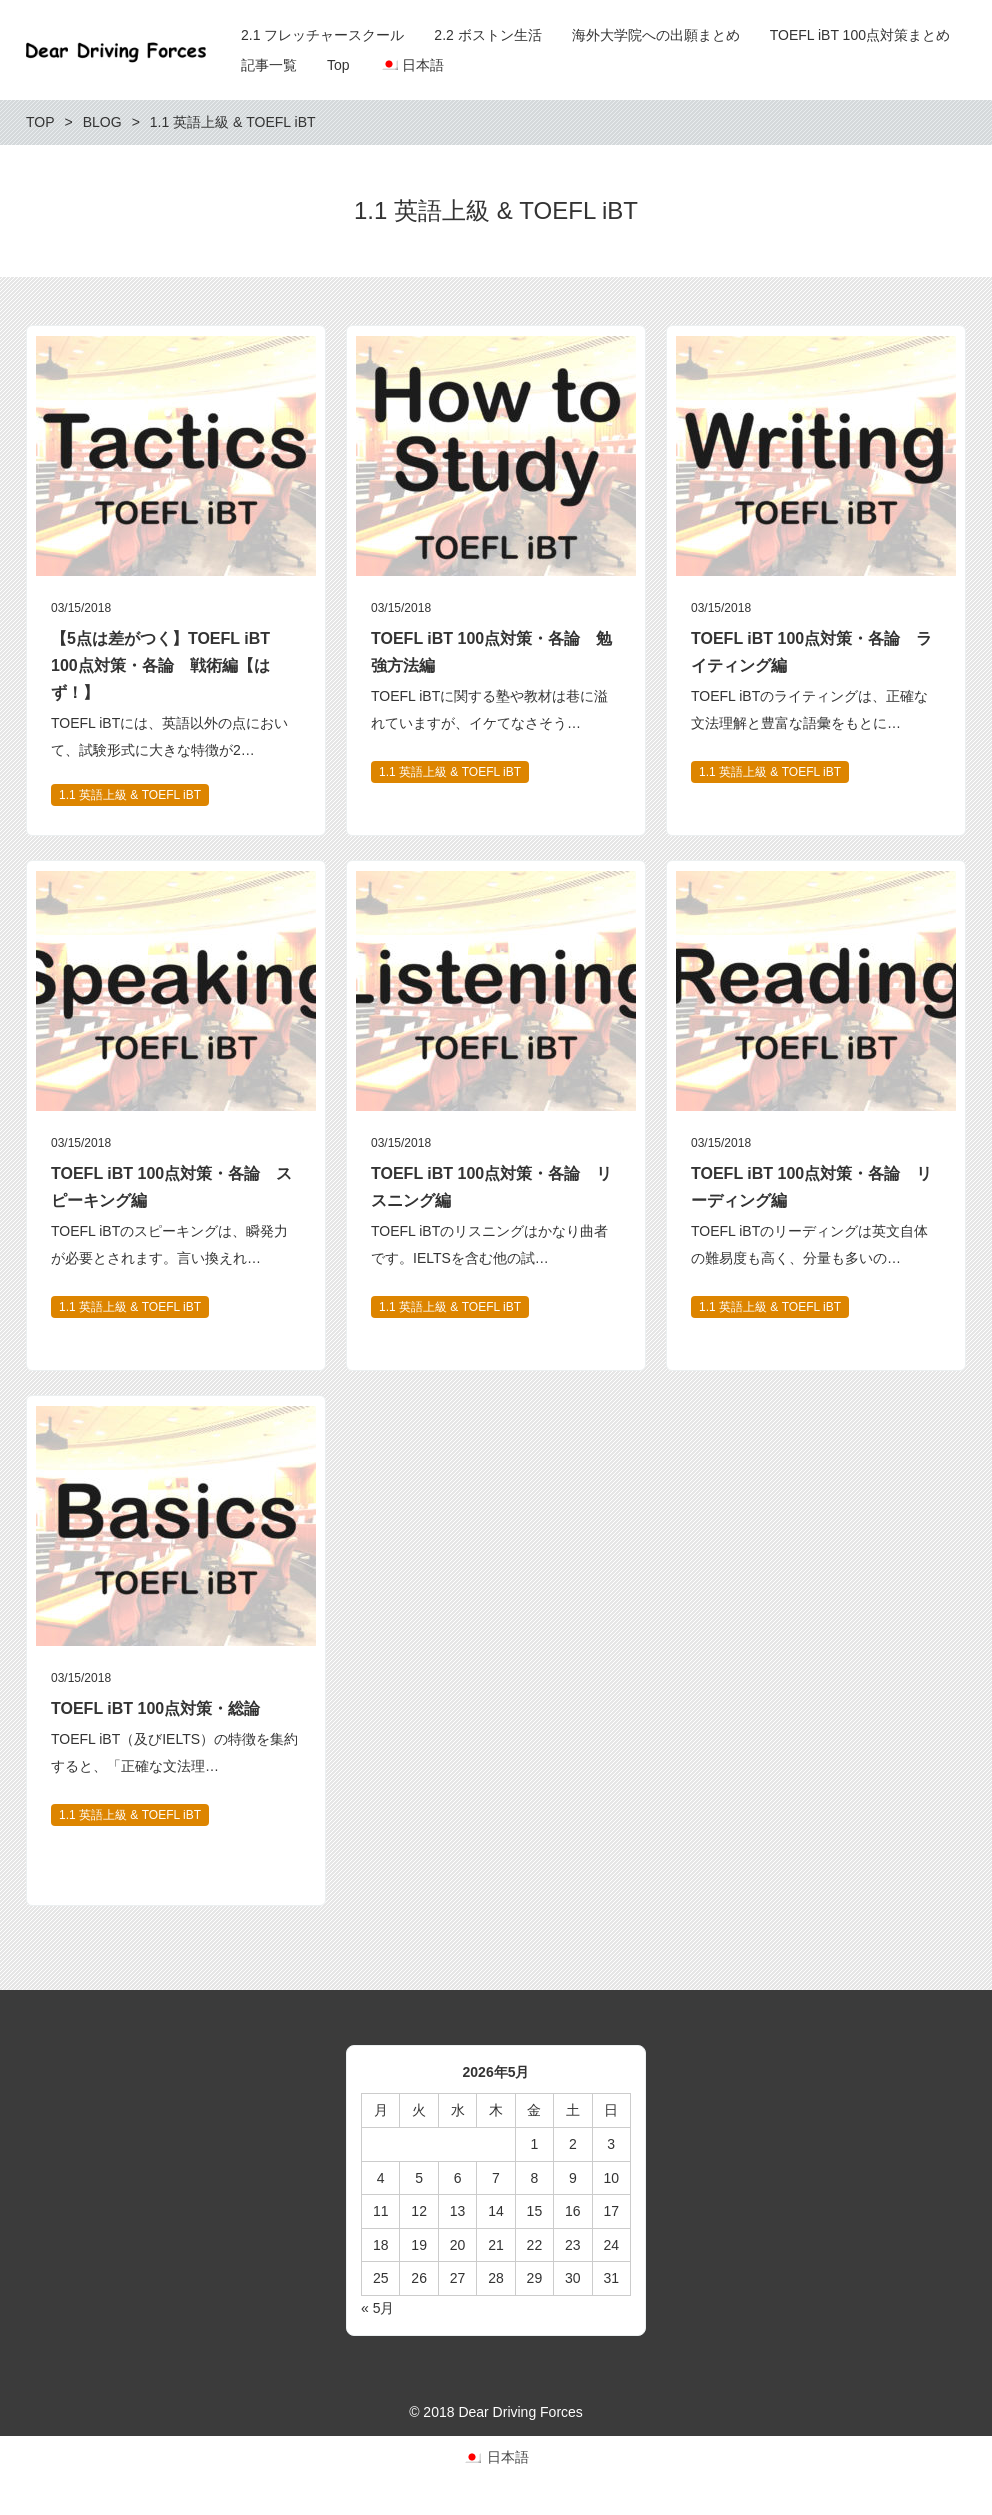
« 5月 (377, 2308)
